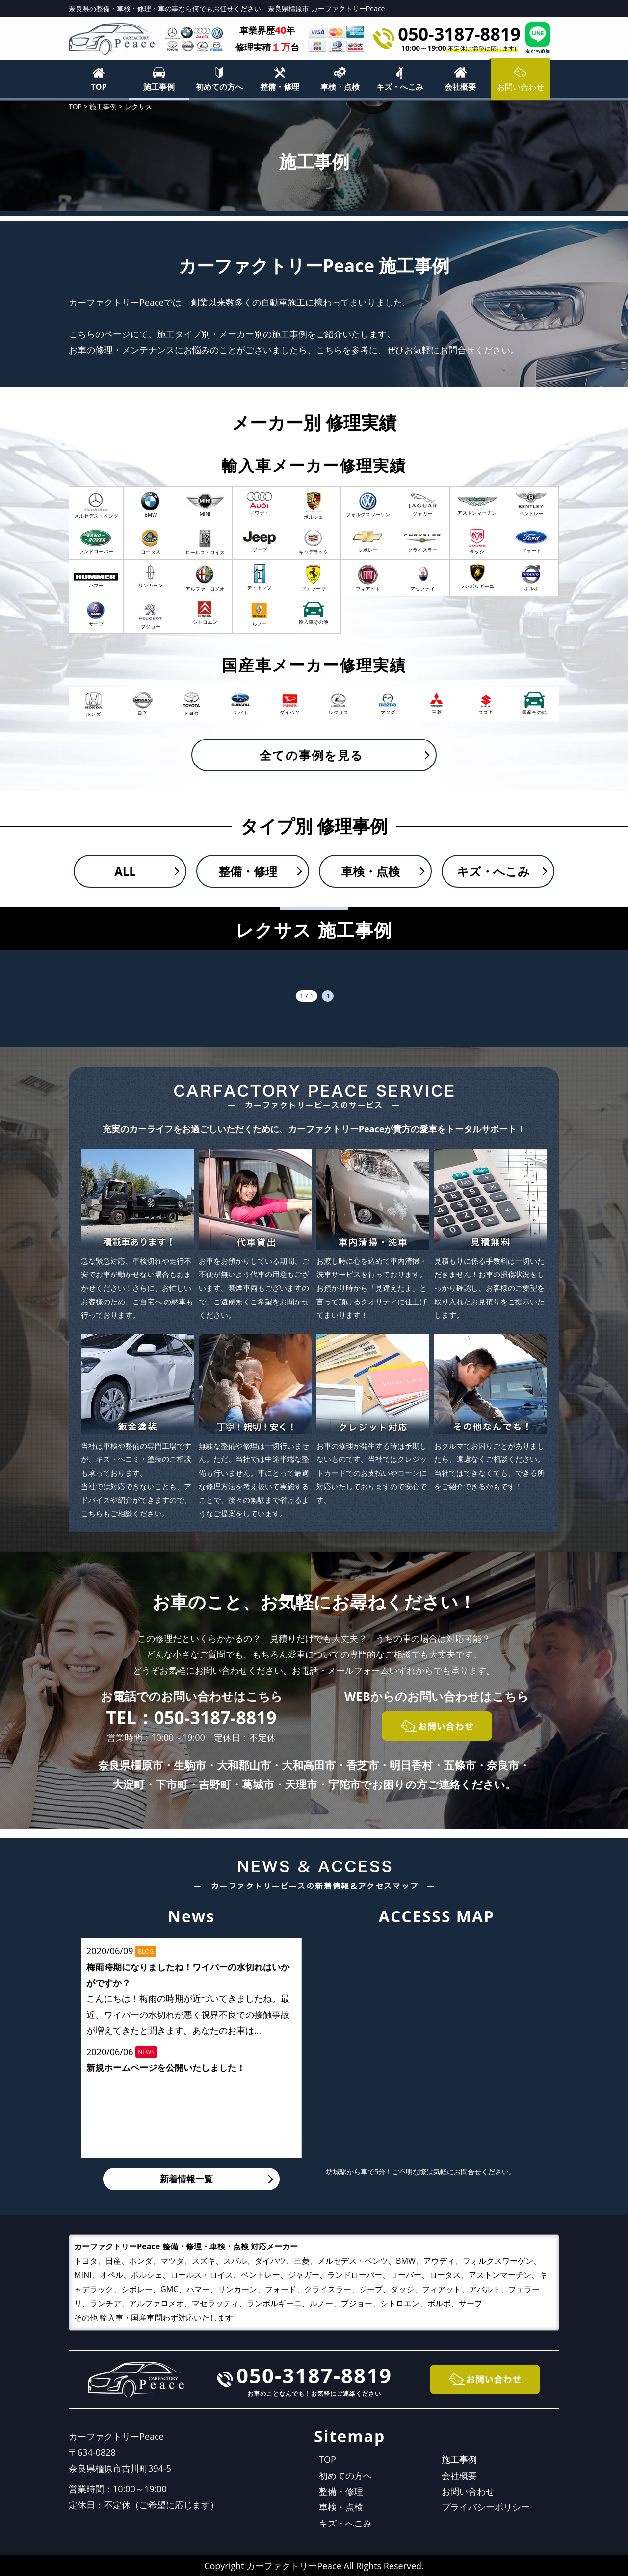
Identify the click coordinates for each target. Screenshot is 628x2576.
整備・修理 (279, 86)
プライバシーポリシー (486, 2507)
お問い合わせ (468, 2491)
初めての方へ (219, 86)
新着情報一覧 (186, 2179)
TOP (98, 86)
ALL (125, 871)
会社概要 (460, 86)
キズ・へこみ (399, 86)
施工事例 (159, 86)
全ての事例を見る (312, 755)
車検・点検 (340, 86)
